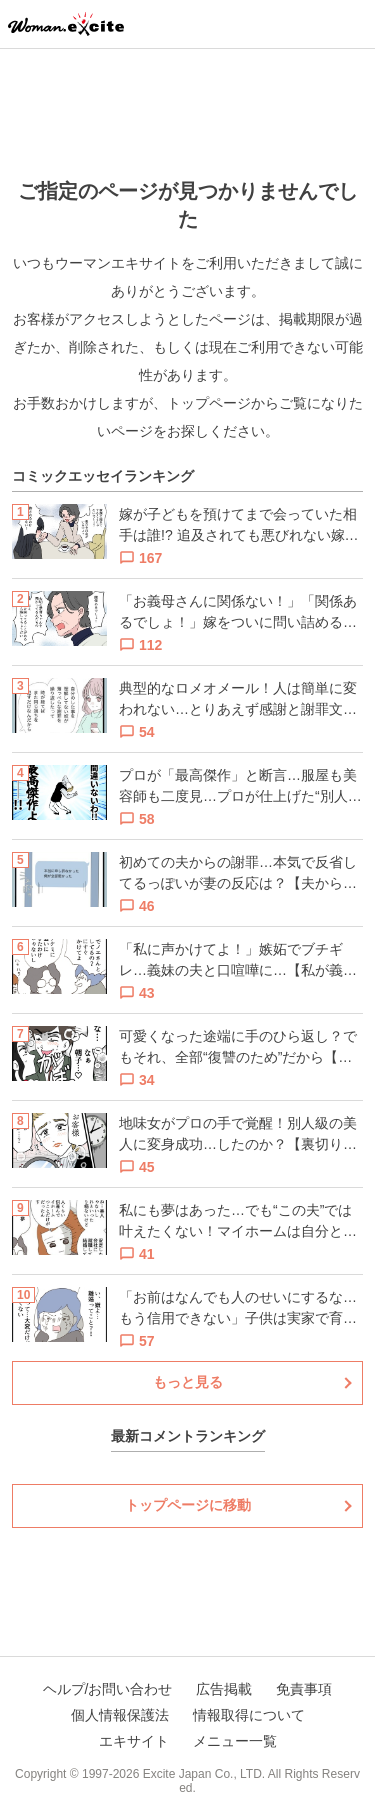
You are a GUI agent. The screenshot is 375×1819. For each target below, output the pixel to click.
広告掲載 (224, 1689)
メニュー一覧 (235, 1741)
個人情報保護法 (120, 1715)
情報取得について (249, 1715)
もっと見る (188, 1382)
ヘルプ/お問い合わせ (108, 1689)
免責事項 (304, 1689)
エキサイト (134, 1741)
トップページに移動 (188, 1505)
